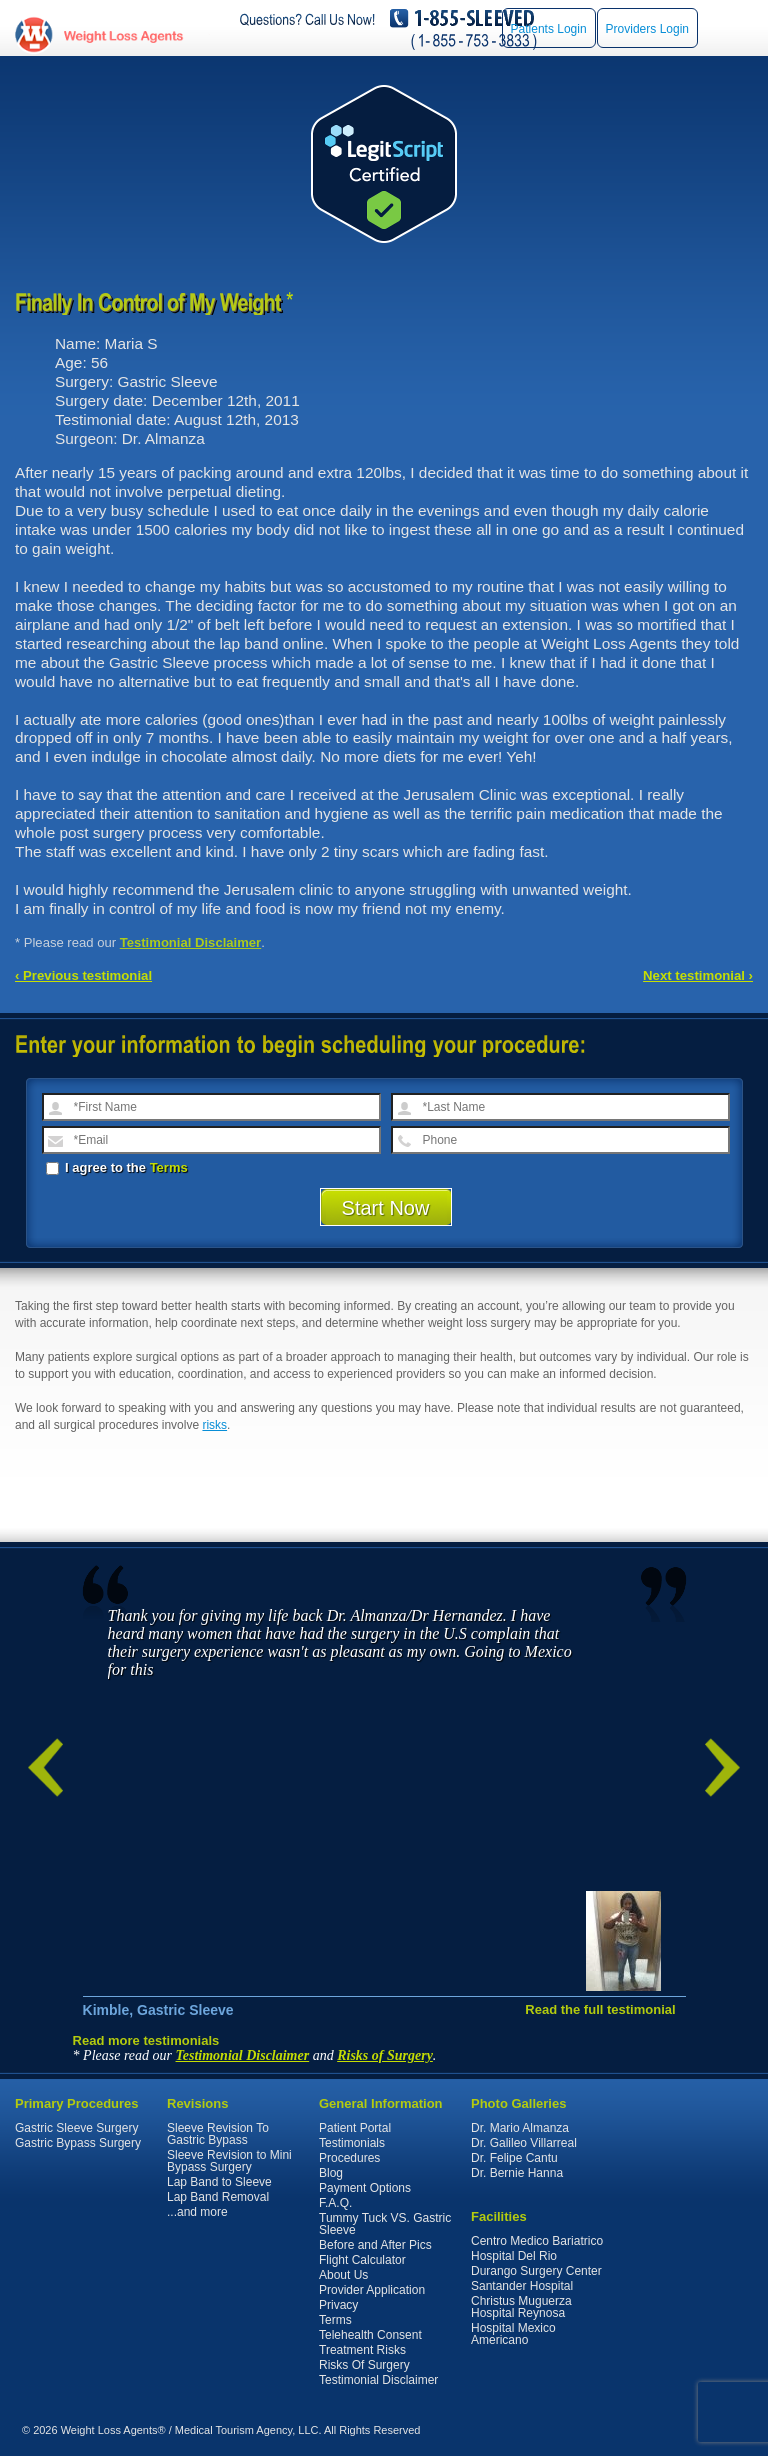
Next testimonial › (698, 975)
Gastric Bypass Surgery (78, 2143)
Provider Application (372, 2290)
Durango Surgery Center (536, 2271)
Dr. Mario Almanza (520, 2128)
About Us (343, 2275)
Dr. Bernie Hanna (517, 2173)
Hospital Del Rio (514, 2256)
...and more (197, 2212)
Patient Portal (355, 2128)
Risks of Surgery (385, 2055)
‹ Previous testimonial (83, 975)
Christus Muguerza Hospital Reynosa (521, 2307)
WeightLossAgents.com (123, 35)
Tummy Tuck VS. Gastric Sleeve (385, 2224)
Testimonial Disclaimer (191, 942)
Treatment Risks (362, 2350)
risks (214, 1425)
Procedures (349, 2158)
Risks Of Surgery (364, 2365)
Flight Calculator (362, 2260)
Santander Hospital (522, 2286)
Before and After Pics (375, 2245)
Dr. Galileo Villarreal (524, 2143)
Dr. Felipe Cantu (514, 2158)
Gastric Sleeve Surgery (76, 2128)
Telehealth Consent (370, 2335)
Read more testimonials (146, 2040)
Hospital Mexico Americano (513, 2334)
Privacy (338, 2305)
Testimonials (352, 2143)
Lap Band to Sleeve (219, 2182)
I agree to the (117, 1167)
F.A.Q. (335, 2203)
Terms (169, 1167)
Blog (331, 2173)
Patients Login (549, 29)
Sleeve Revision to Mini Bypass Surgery (229, 2161)
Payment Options (365, 2188)
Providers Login (647, 29)
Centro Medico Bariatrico (537, 2241)
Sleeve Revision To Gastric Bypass (218, 2134)
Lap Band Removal (218, 2197)
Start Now (386, 1208)
